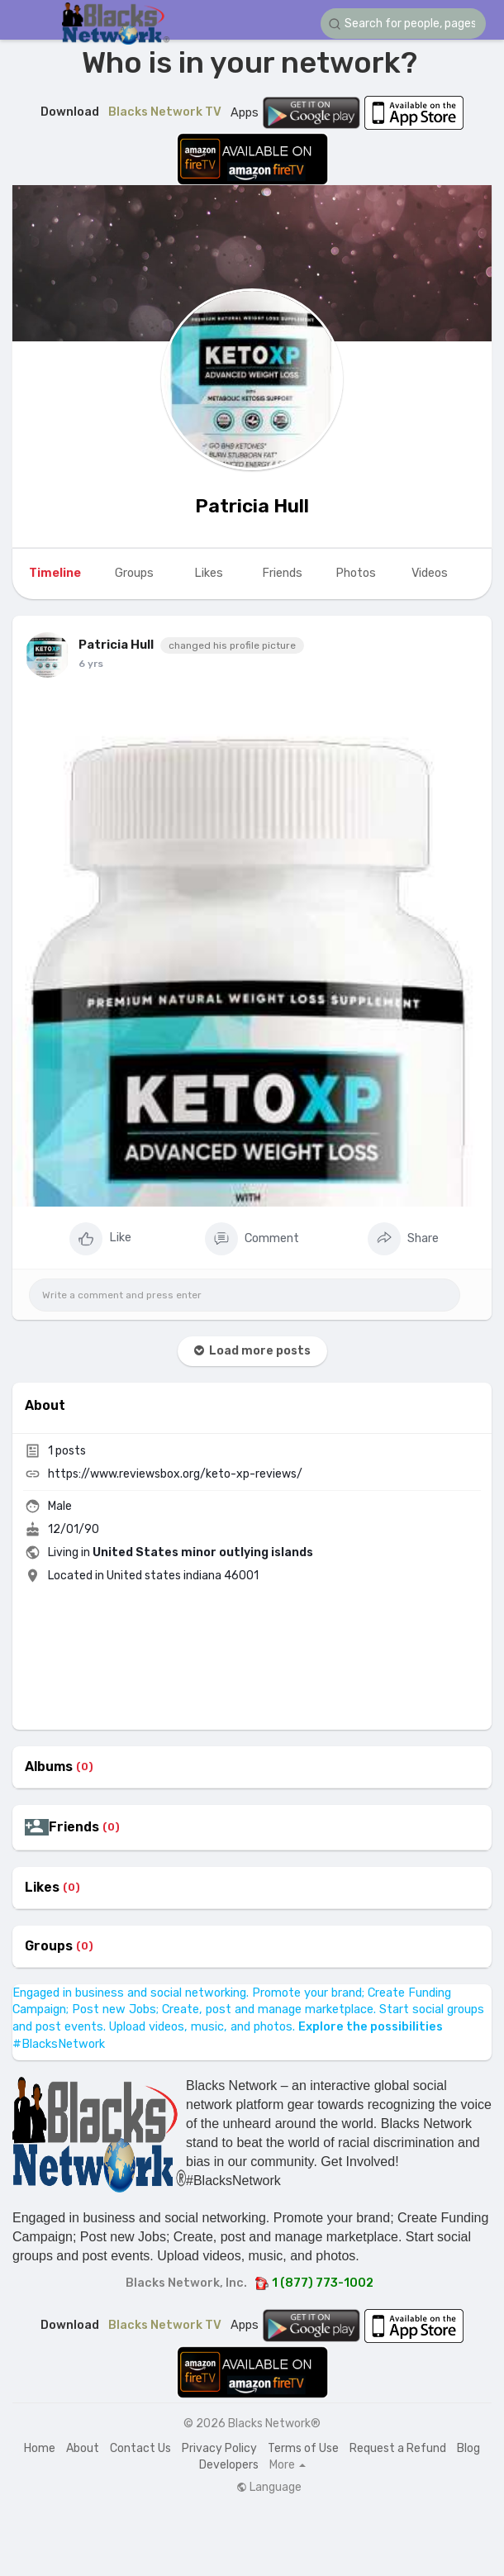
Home (39, 2448)
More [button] (287, 2465)
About (82, 2448)
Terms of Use (303, 2448)
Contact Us (140, 2448)
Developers (229, 2465)
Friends (74, 1827)
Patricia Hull (252, 505)
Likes (42, 1887)
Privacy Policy (219, 2448)
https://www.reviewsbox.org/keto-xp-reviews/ (175, 1474)
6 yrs (90, 663)
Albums (49, 1767)
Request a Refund (397, 2448)
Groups (49, 1946)
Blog (468, 2448)
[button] (403, 23)
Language (269, 2487)
